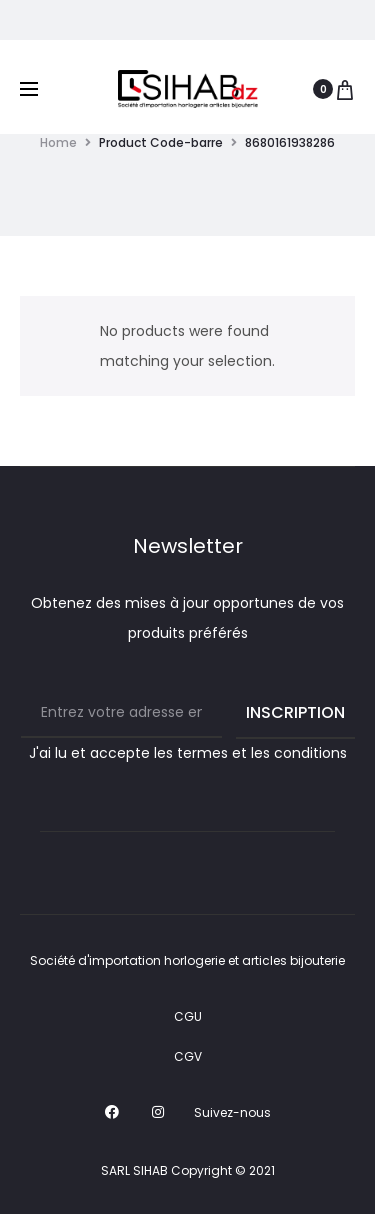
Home (58, 142)
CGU (188, 1016)
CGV (188, 1056)
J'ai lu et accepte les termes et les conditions (188, 753)
